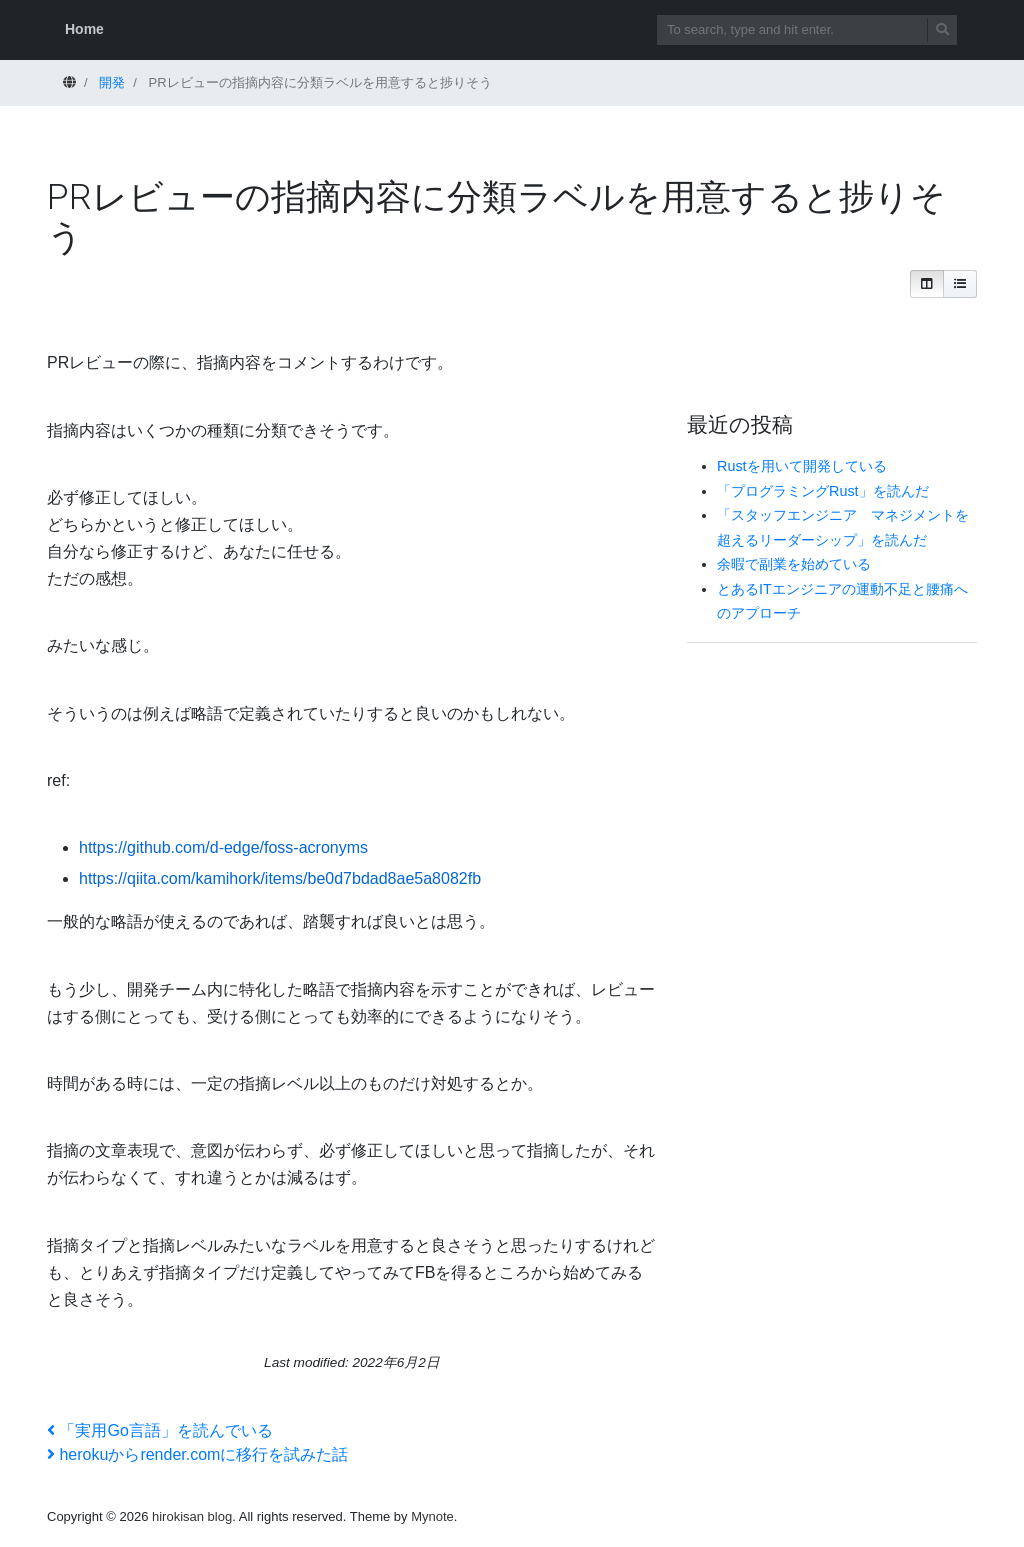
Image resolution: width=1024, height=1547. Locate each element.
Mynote (432, 1516)
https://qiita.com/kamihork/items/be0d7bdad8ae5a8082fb (280, 878)
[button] (927, 284)
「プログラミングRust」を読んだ (823, 491)
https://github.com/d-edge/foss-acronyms (223, 847)
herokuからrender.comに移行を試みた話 (197, 1454)
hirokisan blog (192, 1516)
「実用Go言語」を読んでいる (160, 1430)
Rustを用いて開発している (802, 466)
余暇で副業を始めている (794, 564)
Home (84, 29)
